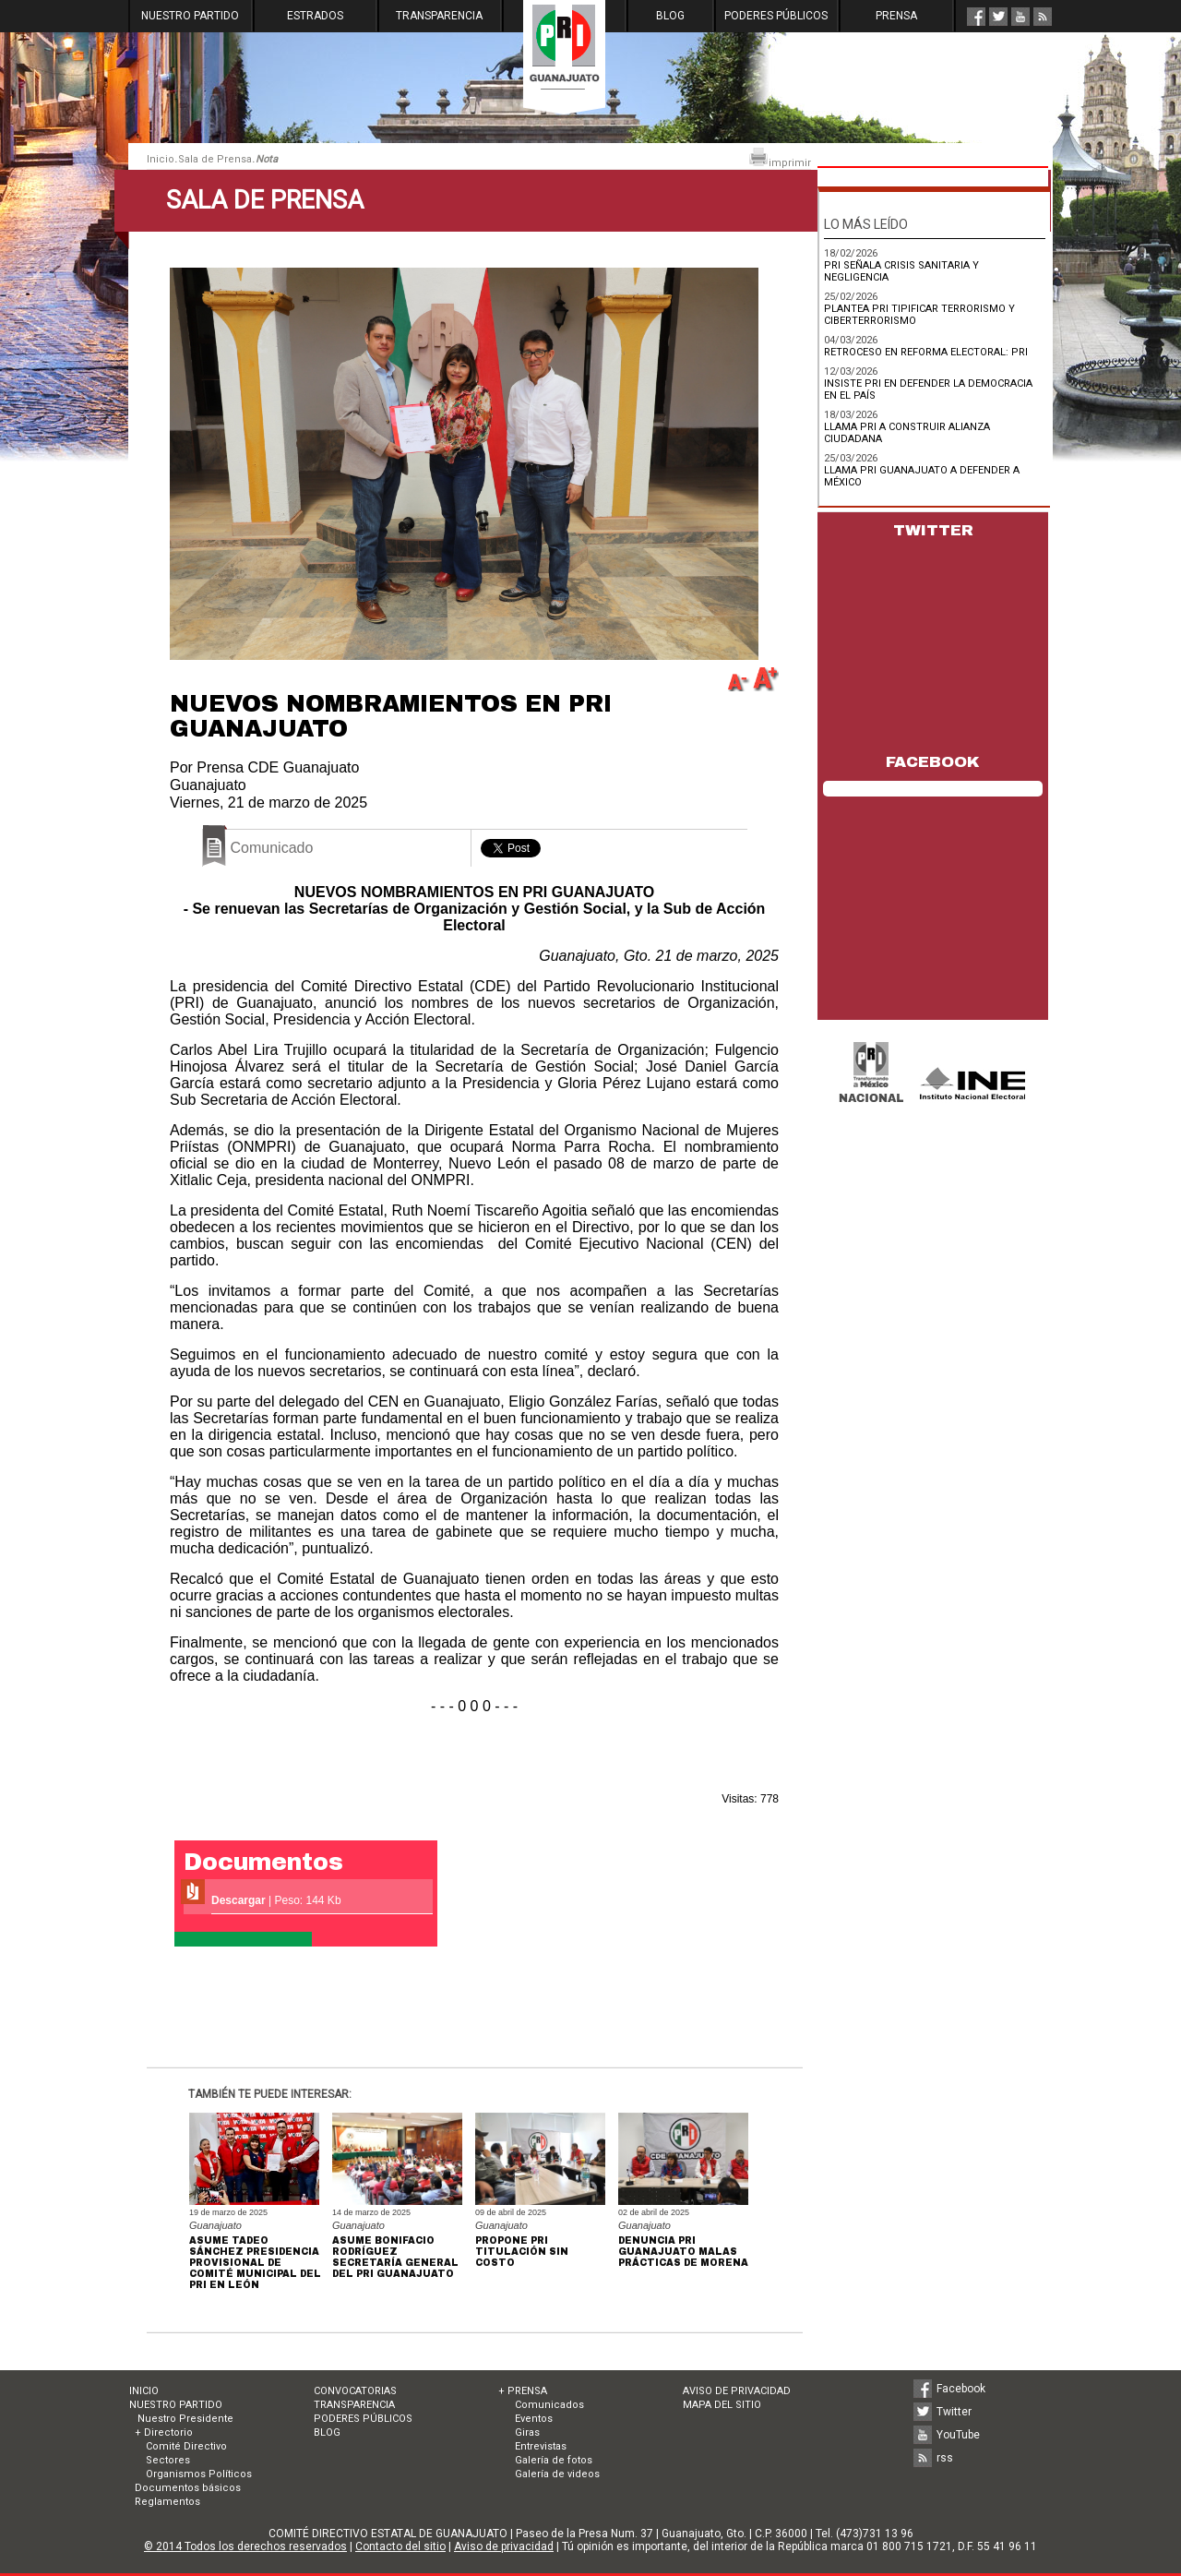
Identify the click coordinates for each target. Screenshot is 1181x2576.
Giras (527, 2432)
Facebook (960, 2388)
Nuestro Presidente (184, 2419)
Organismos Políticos (199, 2474)
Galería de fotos (553, 2460)
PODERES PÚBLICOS (776, 15)
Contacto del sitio (400, 2546)
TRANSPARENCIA (439, 15)
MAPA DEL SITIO (722, 2405)
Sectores (168, 2460)
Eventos (534, 2419)
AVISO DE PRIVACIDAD (737, 2391)
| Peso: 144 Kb (276, 1900)
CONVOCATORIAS (355, 2391)
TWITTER (933, 530)
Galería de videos (557, 2474)
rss (944, 2457)
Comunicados (549, 2405)
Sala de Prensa (215, 159)
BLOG (670, 15)
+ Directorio (164, 2432)
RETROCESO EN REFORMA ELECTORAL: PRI (926, 352)
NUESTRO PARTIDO (190, 15)
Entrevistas (541, 2446)
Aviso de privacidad (504, 2546)
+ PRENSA (522, 2391)
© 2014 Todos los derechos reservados (245, 2546)
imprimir (779, 158)
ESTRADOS (315, 15)
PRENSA (896, 15)
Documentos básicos (188, 2488)
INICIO (144, 2391)
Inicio (160, 159)
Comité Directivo (186, 2446)
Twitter (954, 2411)
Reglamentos (167, 2502)
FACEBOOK (933, 762)
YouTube (958, 2434)
